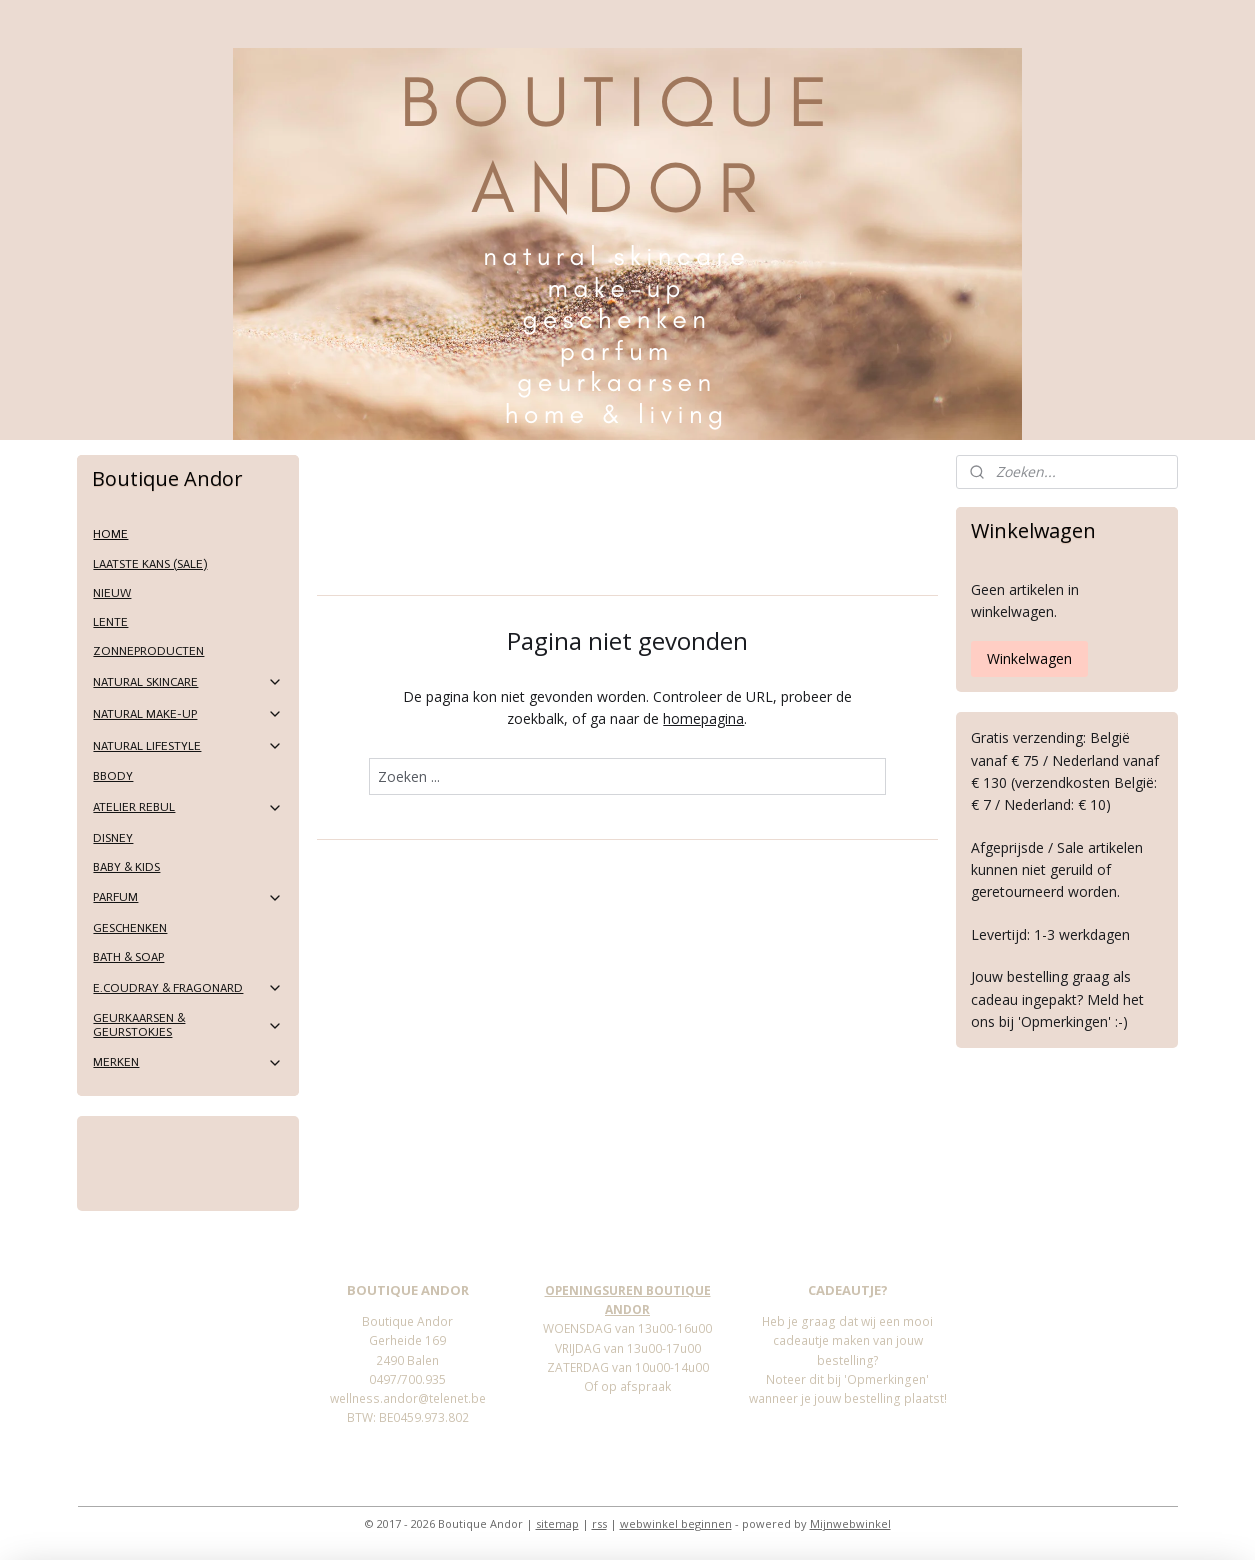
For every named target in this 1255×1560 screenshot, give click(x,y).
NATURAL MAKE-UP (188, 714)
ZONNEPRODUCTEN (148, 651)
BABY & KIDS (126, 867)
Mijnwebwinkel (850, 1523)
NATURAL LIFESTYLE (188, 746)
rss (599, 1523)
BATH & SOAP (128, 957)
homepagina (703, 718)
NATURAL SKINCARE (188, 682)
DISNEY (113, 838)
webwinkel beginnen (676, 1523)
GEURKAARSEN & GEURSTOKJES (188, 1024)
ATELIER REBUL (188, 808)
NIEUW (112, 593)
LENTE (110, 622)
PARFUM (188, 898)
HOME (110, 534)
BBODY (113, 776)
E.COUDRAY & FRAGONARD (188, 988)
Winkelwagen (1029, 658)
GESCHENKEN (130, 928)
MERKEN (188, 1063)
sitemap (557, 1523)
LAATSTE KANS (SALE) (150, 564)
